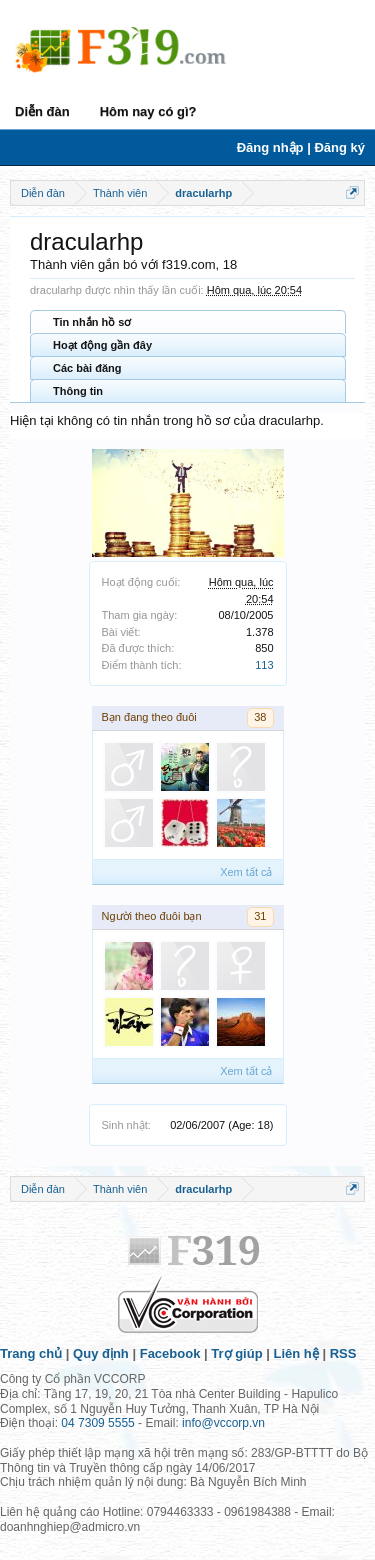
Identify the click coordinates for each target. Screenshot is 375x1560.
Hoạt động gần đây (102, 345)
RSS (343, 1353)
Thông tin (78, 391)
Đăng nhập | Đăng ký (301, 147)
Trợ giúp (236, 1353)
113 (264, 665)
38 (260, 717)
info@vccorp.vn (223, 1423)
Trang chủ (31, 1353)
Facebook (170, 1353)
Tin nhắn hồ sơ (92, 322)
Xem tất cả (246, 872)
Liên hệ (296, 1353)
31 (260, 916)
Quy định (101, 1353)
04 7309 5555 (97, 1423)
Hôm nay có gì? (148, 111)
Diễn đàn (42, 111)
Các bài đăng (87, 368)
